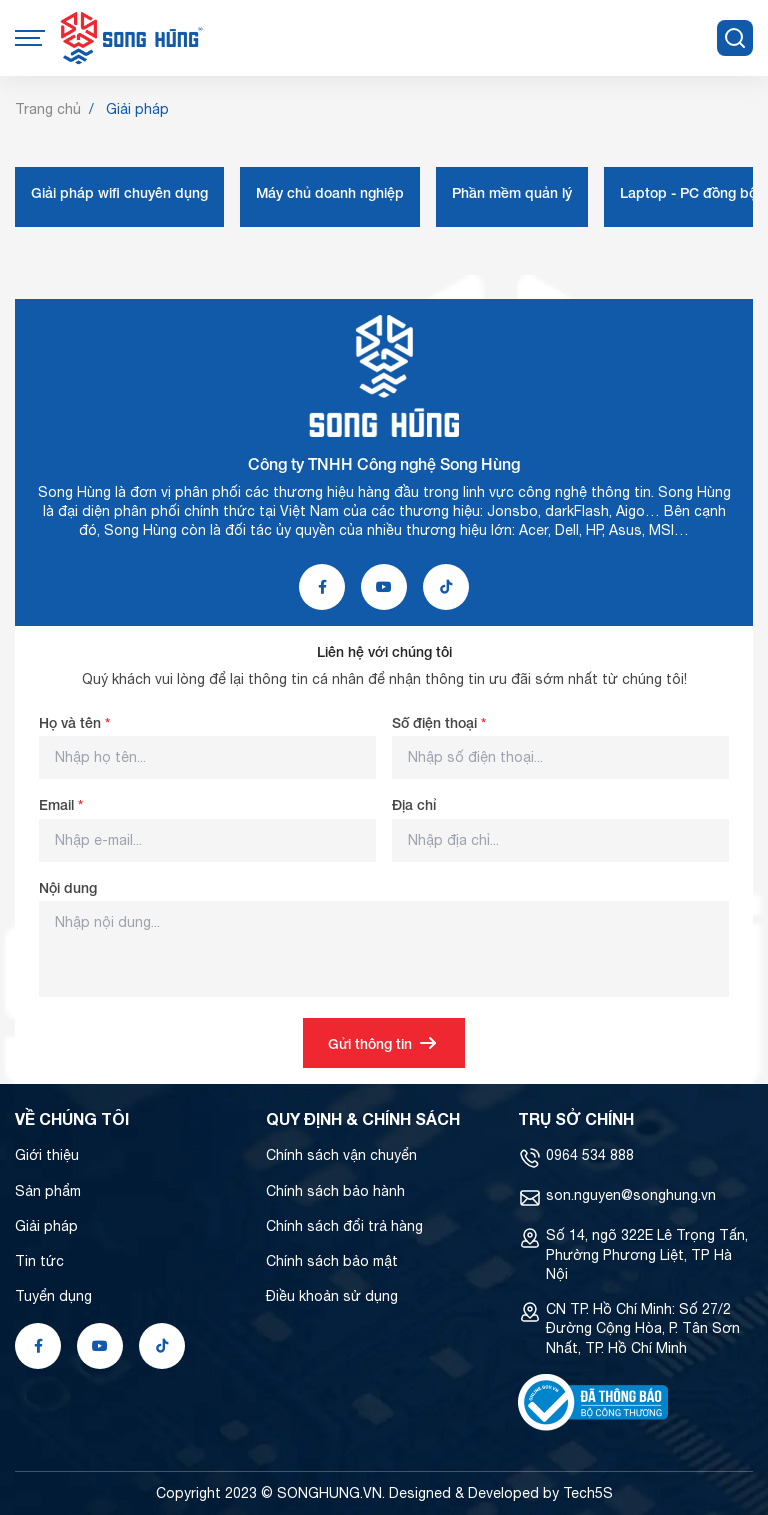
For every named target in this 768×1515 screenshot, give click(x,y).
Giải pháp (46, 1226)
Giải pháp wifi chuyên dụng (119, 192)
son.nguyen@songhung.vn (631, 1195)
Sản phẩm (48, 1191)
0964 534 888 (590, 1155)
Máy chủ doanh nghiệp (330, 192)
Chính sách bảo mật (332, 1261)
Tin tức (39, 1261)
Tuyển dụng (53, 1296)
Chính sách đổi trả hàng (344, 1226)
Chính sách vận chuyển (341, 1155)
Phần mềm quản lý (512, 192)
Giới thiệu (47, 1155)
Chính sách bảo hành (335, 1191)
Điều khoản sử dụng (332, 1296)
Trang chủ (48, 109)
